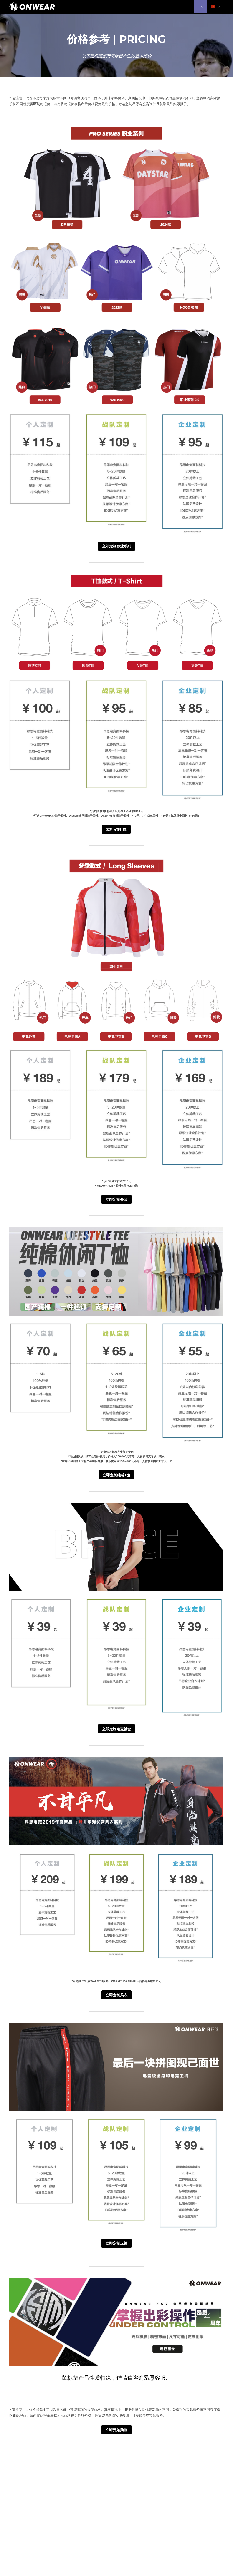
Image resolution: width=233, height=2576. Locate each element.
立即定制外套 (116, 1217)
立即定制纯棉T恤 (116, 1493)
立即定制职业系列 (116, 564)
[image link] (32, 6)
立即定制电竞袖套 (116, 1747)
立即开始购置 (116, 2447)
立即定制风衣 (116, 2013)
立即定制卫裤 (116, 2261)
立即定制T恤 (116, 847)
